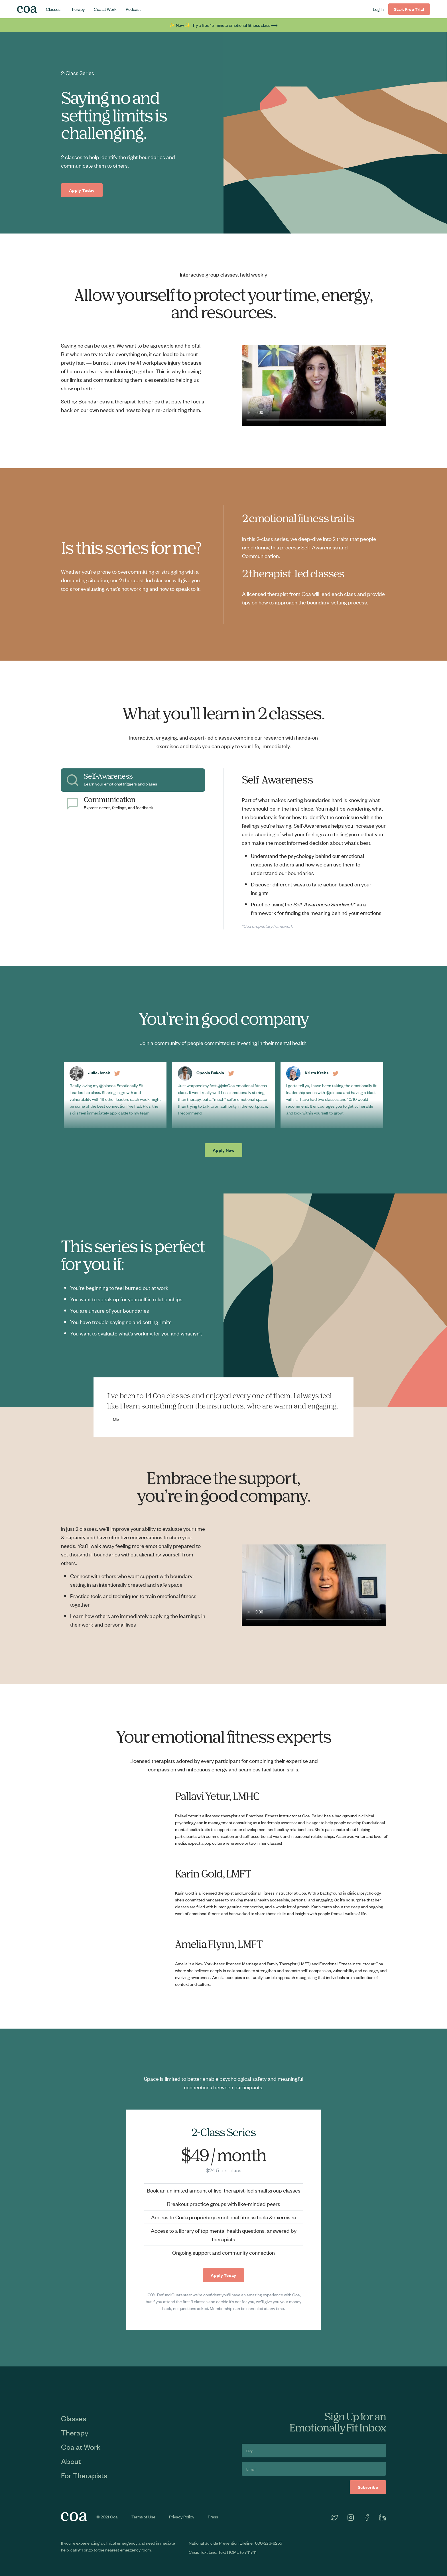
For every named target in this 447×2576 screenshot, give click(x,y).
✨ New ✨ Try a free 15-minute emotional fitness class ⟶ (223, 25)
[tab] (133, 780)
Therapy (77, 9)
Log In (378, 9)
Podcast (133, 9)
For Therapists (84, 2475)
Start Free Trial (409, 9)
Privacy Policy (181, 2517)
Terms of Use (143, 2517)
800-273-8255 (268, 2543)
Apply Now (223, 1150)
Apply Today (82, 190)
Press (213, 2517)
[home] (27, 9)
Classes (53, 9)
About (71, 2460)
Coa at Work (105, 9)
